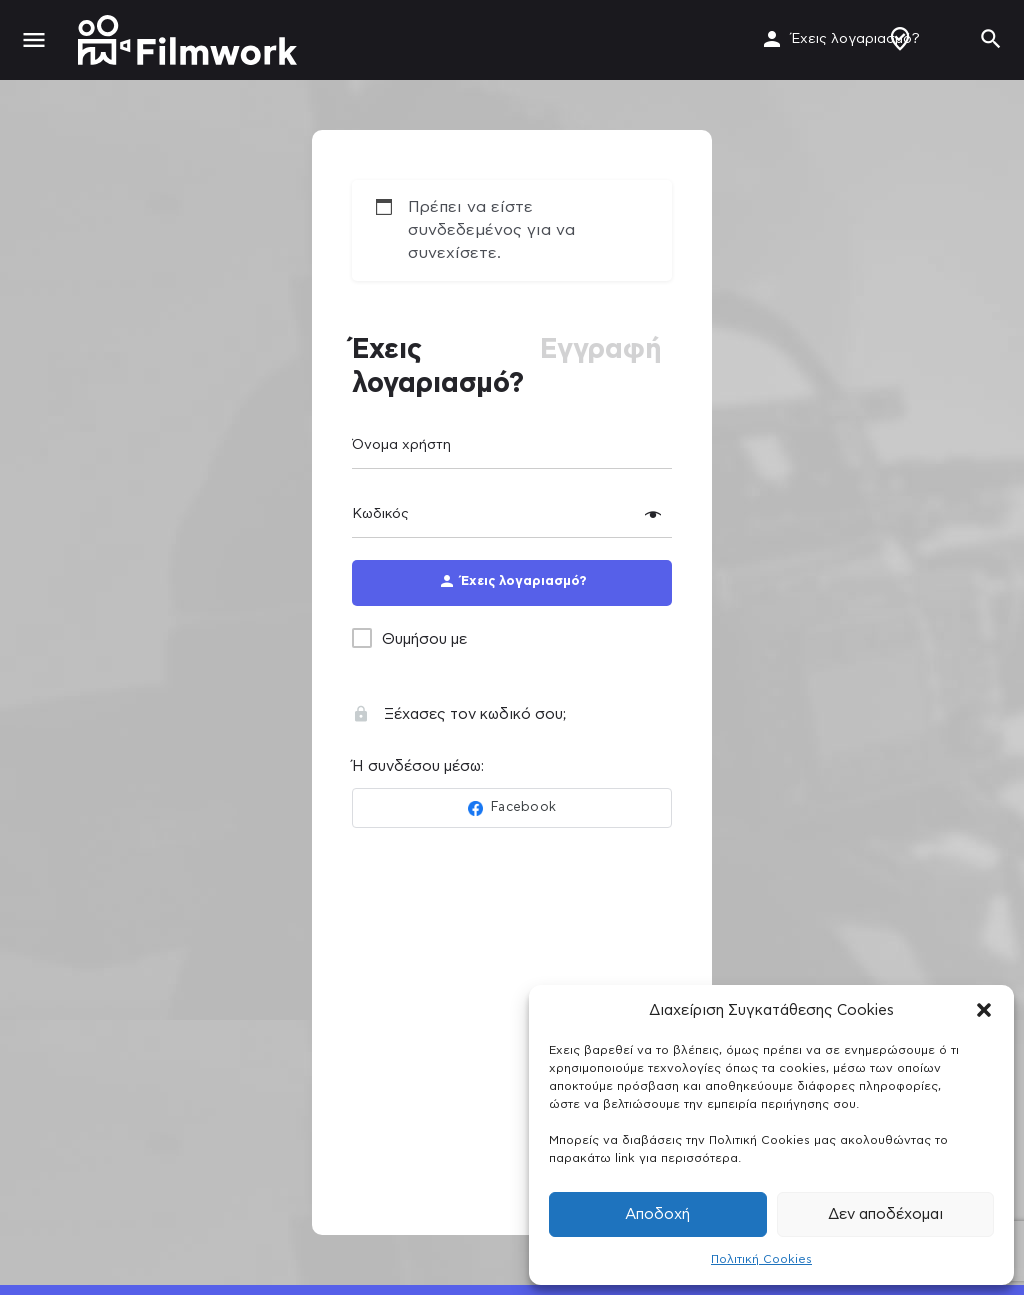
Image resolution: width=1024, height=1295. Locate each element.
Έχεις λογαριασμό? (855, 39)
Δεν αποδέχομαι (885, 1214)
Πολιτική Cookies (761, 1259)
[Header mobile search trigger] (991, 39)
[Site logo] (190, 40)
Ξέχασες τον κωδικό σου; (459, 714)
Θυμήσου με (424, 639)
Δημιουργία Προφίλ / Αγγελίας (900, 39)
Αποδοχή (657, 1214)
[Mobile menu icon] (34, 40)
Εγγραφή (601, 350)
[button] (984, 1010)
